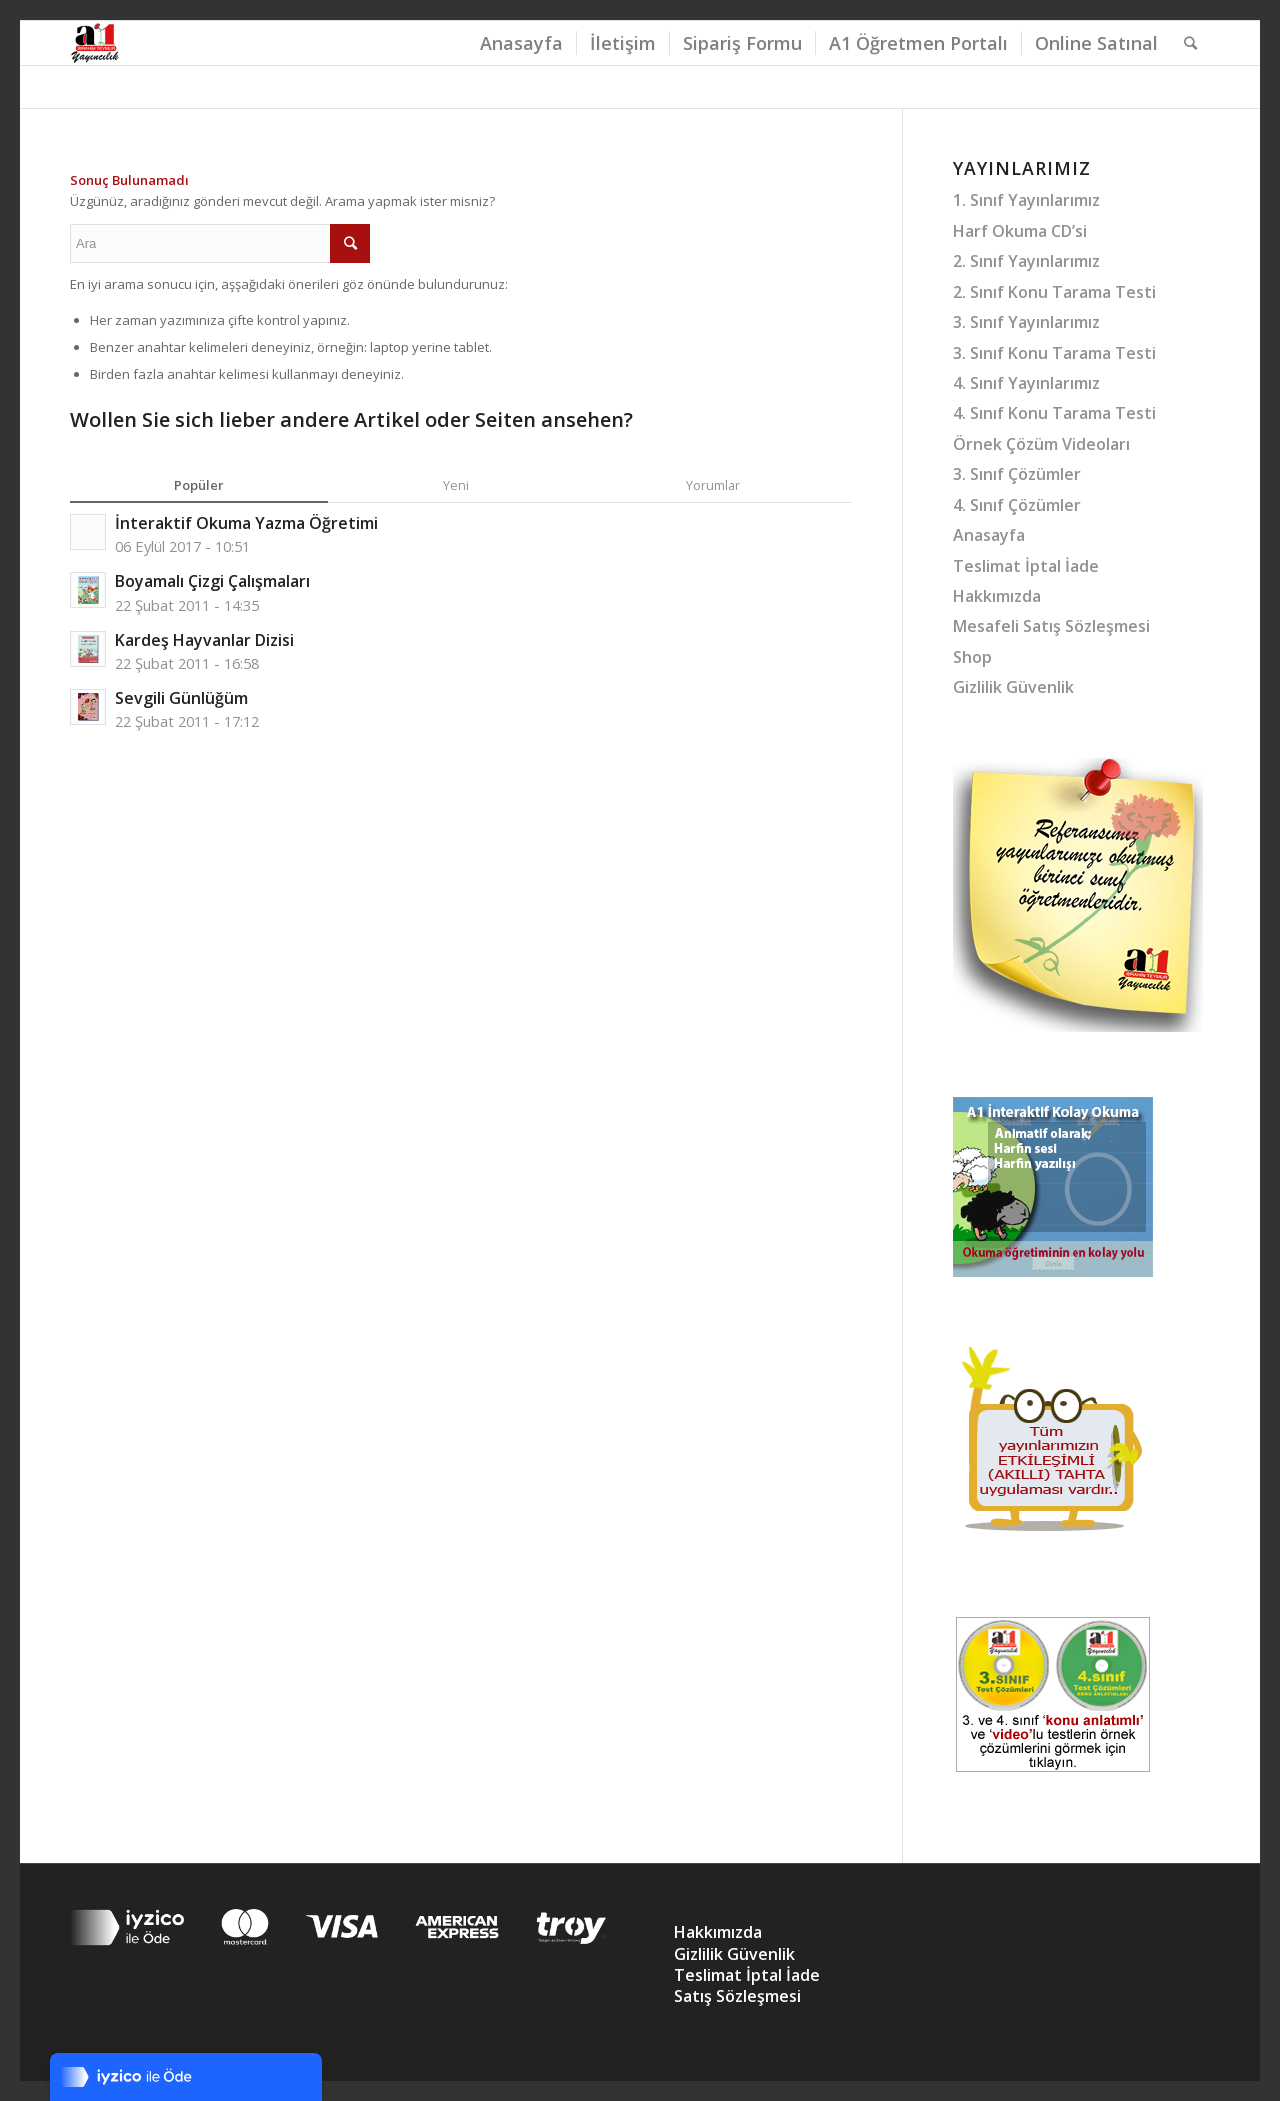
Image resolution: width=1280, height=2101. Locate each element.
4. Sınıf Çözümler (1017, 505)
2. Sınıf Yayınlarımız (1026, 261)
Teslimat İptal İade (1026, 566)
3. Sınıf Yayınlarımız (1026, 322)
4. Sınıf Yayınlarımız (1026, 383)
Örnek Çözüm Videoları (1041, 444)
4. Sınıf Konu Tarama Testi (1054, 413)
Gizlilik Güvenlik (1013, 687)
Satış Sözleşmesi (737, 1996)
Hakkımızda (997, 596)
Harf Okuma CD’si (1020, 231)
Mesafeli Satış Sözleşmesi (1051, 626)
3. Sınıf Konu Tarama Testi (1054, 353)
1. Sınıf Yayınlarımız (1026, 200)
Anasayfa (989, 535)
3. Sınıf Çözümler (1017, 474)
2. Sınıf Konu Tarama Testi (1054, 292)
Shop (972, 657)
